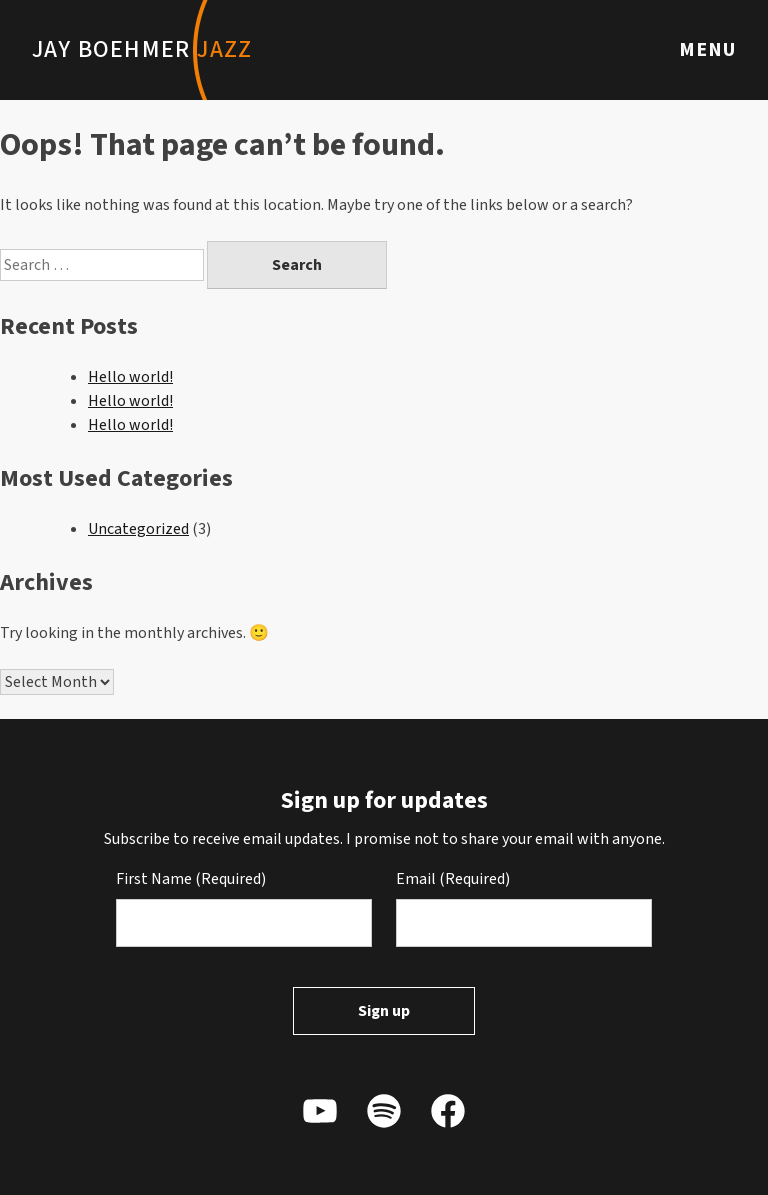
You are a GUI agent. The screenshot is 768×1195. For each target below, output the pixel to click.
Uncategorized (138, 529)
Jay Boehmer (142, 50)
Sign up (384, 1011)
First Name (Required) (191, 879)
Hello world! (130, 377)
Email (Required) (453, 879)
